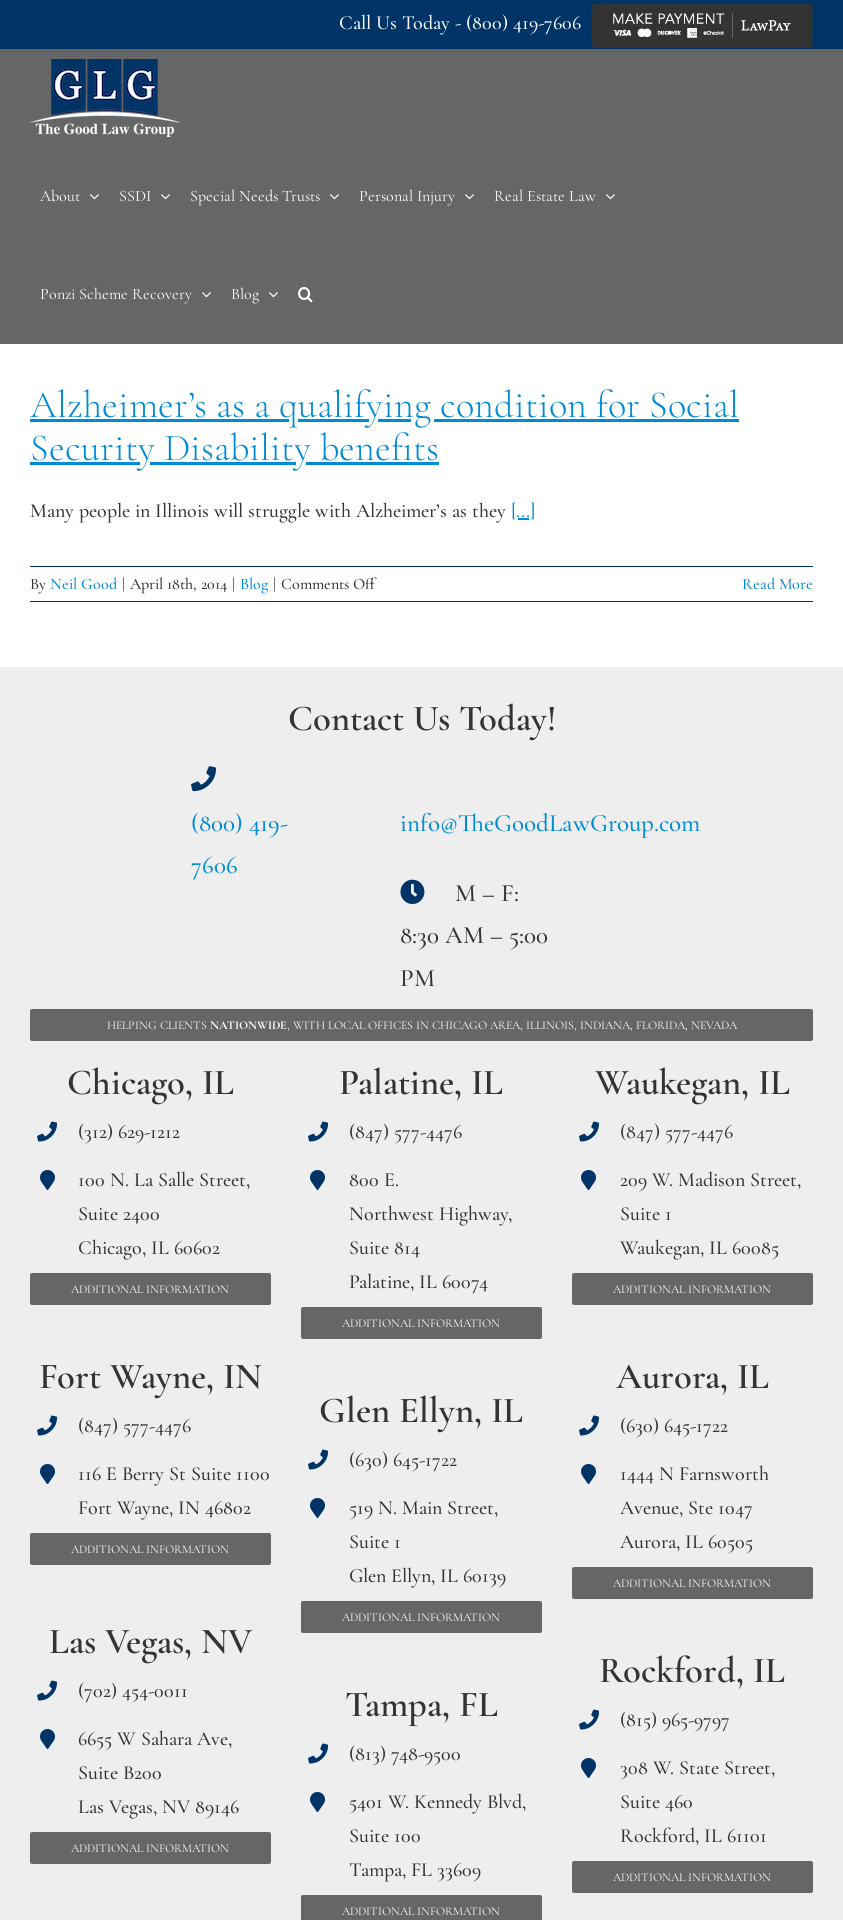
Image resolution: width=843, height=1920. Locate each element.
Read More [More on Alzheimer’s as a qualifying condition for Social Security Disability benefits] (777, 584)
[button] (305, 294)
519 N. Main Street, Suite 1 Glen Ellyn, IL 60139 (427, 1542)
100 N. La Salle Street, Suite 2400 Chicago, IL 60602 (164, 1214)
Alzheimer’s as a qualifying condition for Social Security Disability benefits (384, 426)
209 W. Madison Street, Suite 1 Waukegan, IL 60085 (710, 1214)
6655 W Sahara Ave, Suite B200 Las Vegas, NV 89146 (158, 1773)
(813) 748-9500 (405, 1754)
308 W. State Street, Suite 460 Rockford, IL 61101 (697, 1802)
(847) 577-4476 (134, 1426)
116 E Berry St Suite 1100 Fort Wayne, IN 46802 (174, 1491)
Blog (254, 584)
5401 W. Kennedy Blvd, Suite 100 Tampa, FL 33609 (437, 1836)
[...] (523, 511)
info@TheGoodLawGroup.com (550, 823)
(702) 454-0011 (133, 1691)
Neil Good (83, 584)
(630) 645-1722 (403, 1460)
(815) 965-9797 (675, 1720)
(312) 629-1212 (129, 1132)
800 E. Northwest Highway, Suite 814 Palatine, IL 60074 (430, 1231)
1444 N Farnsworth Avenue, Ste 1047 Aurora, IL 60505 (694, 1508)
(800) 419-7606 (523, 23)
